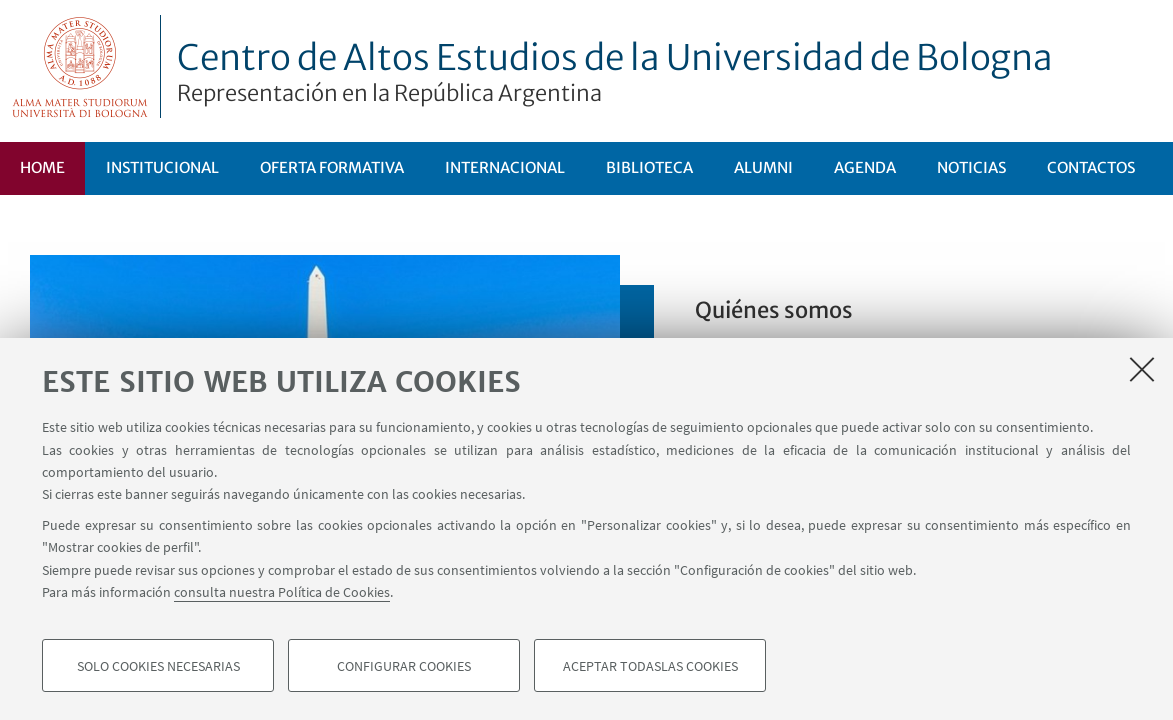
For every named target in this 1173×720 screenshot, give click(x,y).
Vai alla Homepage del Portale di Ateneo (80, 66)
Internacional (505, 167)
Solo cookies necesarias (158, 666)
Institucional (162, 167)
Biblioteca (649, 167)
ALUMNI (763, 167)
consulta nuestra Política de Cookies (282, 592)
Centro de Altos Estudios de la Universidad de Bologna (615, 71)
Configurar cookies (404, 666)
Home (42, 167)
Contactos (1091, 167)
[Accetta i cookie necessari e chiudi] (1142, 369)
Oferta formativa (332, 167)
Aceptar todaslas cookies (650, 666)
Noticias (971, 167)
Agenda (865, 167)
